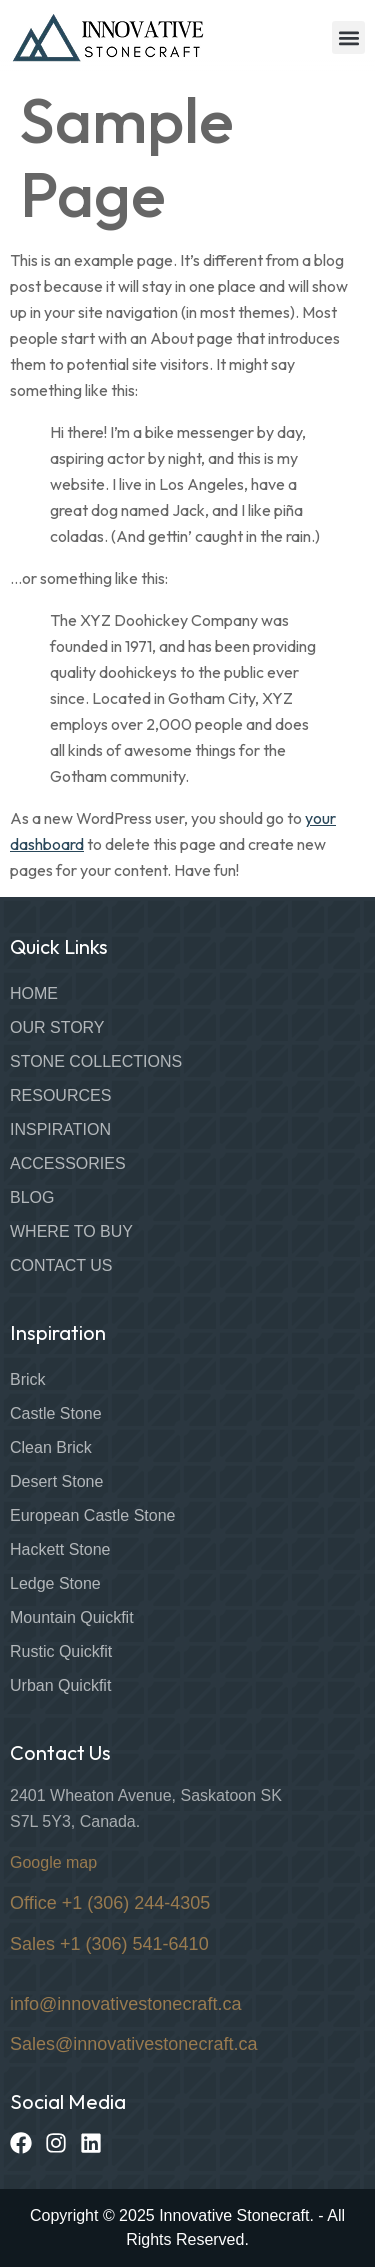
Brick (28, 1379)
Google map (53, 1862)
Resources (60, 1095)
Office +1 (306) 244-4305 (110, 1903)
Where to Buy (71, 1231)
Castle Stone (56, 1413)
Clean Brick (51, 1447)
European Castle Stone (92, 1515)
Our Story (57, 1027)
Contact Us (61, 1265)
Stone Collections (96, 1061)
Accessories (68, 1163)
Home (34, 993)
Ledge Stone (55, 1583)
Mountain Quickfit (72, 1617)
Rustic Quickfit (61, 1651)
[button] (348, 37)
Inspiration (60, 1129)
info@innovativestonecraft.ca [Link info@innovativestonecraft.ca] (125, 2004)
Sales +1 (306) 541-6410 (109, 1944)
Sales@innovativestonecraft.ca (133, 2044)
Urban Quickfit (60, 1685)
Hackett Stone (60, 1549)
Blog (32, 1197)
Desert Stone (56, 1481)
